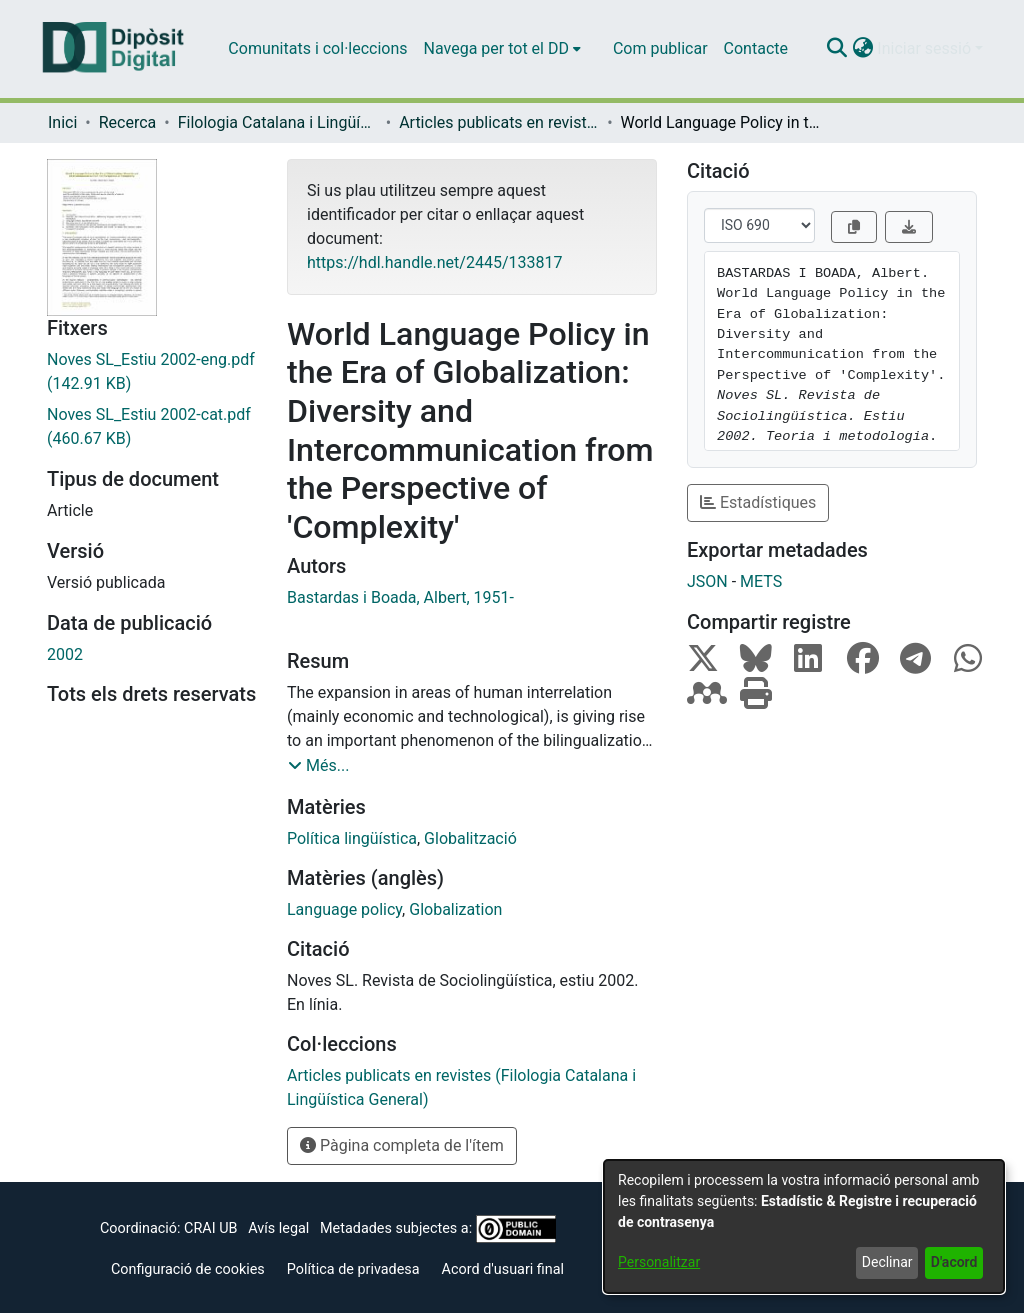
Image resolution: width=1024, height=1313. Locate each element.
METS (761, 581)
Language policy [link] (344, 909)
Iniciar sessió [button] (926, 48)
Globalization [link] (455, 909)
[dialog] (804, 1226)
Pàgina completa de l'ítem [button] (402, 1145)
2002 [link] (65, 654)
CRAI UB (210, 1228)
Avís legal (278, 1228)
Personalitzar (659, 1262)
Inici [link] (62, 122)
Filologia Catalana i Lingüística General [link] (278, 122)
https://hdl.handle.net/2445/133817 (434, 262)
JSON (707, 581)
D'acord (954, 1262)
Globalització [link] (470, 838)
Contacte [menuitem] (756, 48)
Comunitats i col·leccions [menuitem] (317, 48)
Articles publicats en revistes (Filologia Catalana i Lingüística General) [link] (499, 122)
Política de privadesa (353, 1269)
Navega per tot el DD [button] (496, 48)
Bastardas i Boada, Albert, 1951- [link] (400, 597)
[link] (152, 372)
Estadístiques (758, 502)
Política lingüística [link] (352, 838)
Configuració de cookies (188, 1269)
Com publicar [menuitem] (660, 48)
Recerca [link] (128, 122)
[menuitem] (502, 49)
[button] (836, 49)
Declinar (887, 1262)
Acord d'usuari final (503, 1269)
